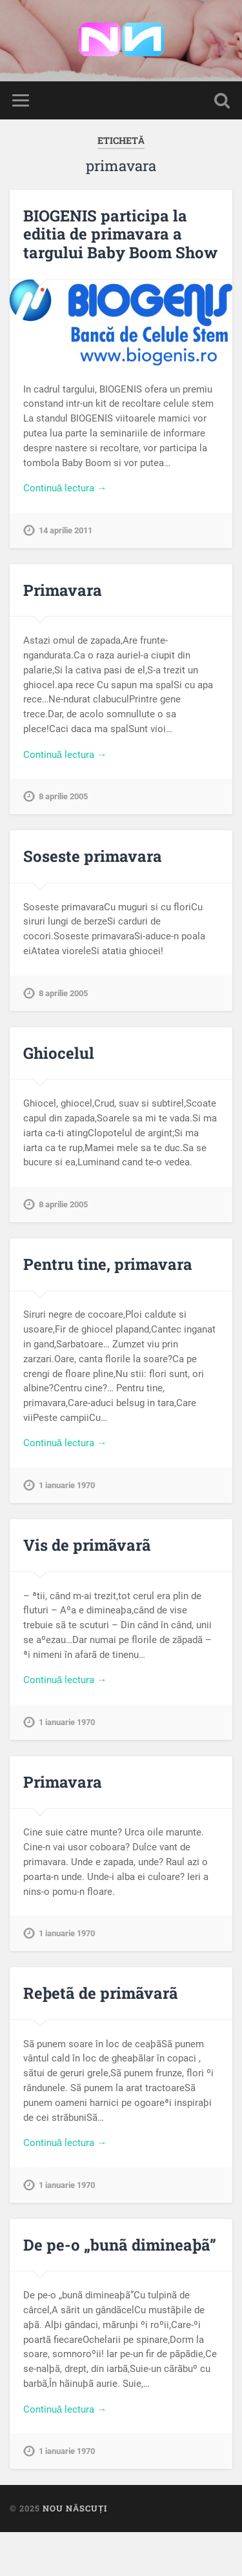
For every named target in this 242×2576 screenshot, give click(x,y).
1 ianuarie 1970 (67, 1485)
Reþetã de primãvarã (100, 1993)
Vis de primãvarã (87, 1545)
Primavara (62, 590)
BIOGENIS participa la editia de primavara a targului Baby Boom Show (120, 234)
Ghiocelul (58, 1053)
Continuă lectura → (65, 488)
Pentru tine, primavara (107, 1264)
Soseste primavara (92, 856)
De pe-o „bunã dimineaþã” (119, 2244)
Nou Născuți (75, 2508)
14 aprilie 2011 (65, 530)
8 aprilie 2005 (63, 796)
